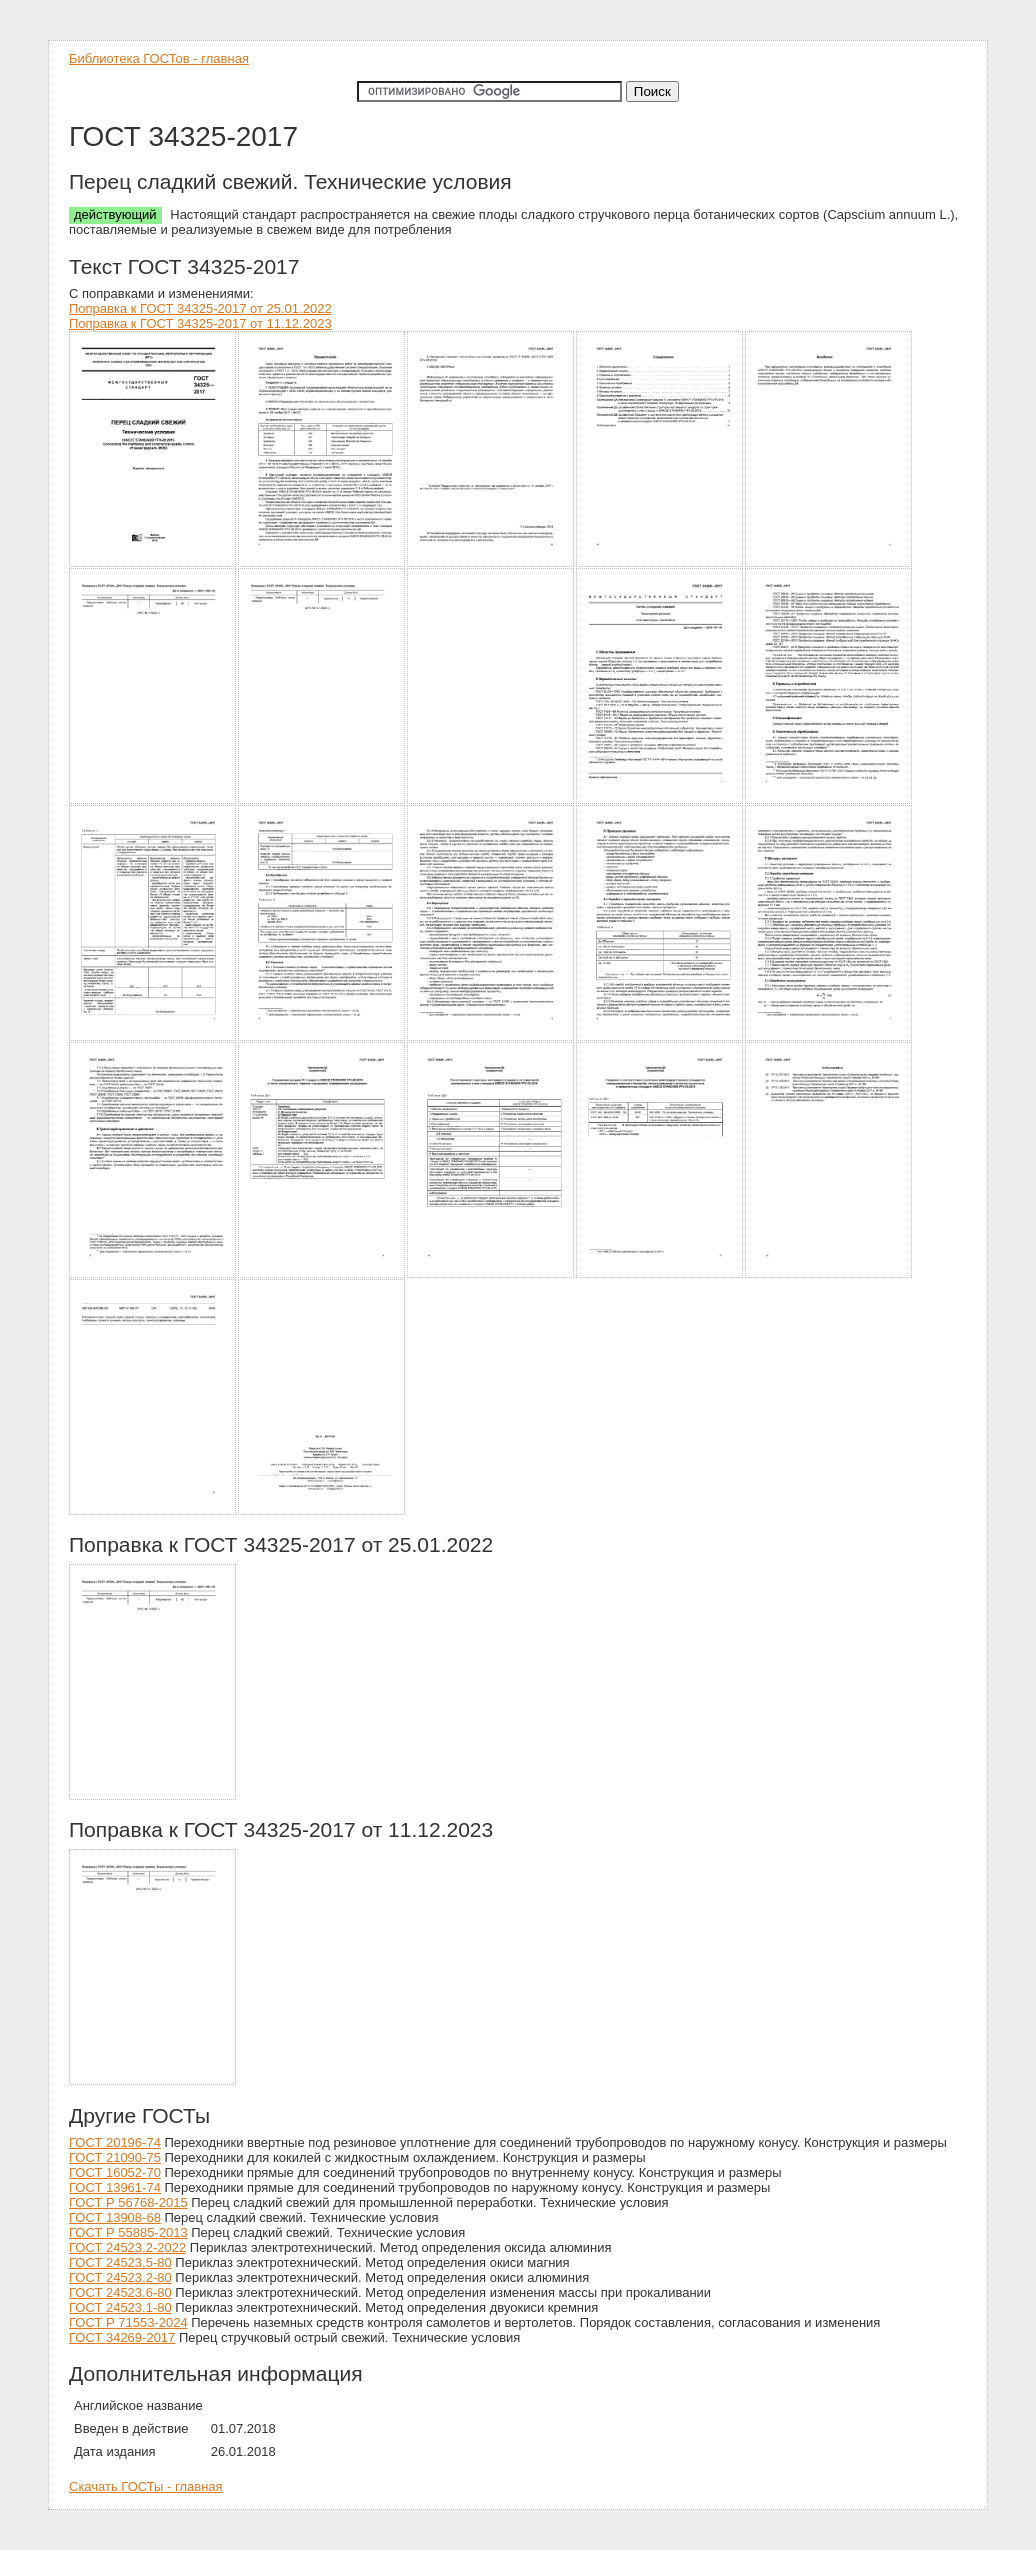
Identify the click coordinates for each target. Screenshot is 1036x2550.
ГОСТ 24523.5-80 (120, 2262)
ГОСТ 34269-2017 (122, 2337)
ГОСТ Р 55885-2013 (128, 2232)
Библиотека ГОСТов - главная (159, 58)
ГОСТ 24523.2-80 (120, 2277)
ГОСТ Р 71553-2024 (128, 2322)
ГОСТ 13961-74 (115, 2187)
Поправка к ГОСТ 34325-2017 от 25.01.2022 (200, 308)
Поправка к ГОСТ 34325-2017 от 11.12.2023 (200, 323)
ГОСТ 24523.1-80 (120, 2307)
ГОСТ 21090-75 (115, 2157)
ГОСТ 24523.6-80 (120, 2292)
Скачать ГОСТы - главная (146, 2486)
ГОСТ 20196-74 (115, 2142)
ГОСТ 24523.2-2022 (127, 2247)
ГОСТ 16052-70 (115, 2172)
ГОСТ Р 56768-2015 (128, 2202)
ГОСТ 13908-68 (115, 2217)
